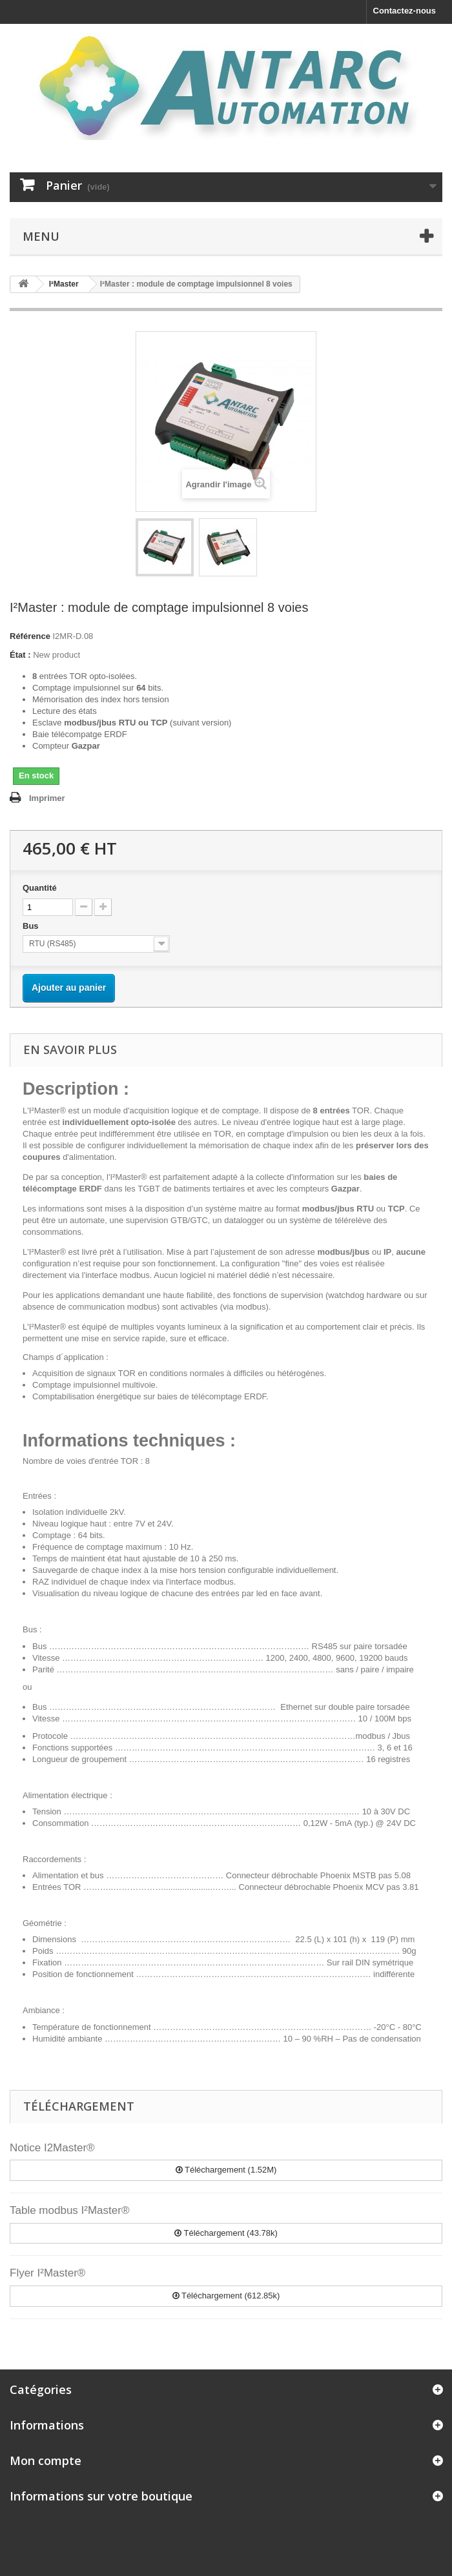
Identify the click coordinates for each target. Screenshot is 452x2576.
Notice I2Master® (52, 2148)
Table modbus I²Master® (69, 2210)
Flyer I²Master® (47, 2273)
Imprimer (47, 798)
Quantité (40, 888)
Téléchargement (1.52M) (226, 2170)
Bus (32, 926)
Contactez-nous (405, 10)
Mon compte (45, 2460)
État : (20, 655)
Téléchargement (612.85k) (226, 2295)
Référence (30, 636)
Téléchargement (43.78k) (226, 2233)
